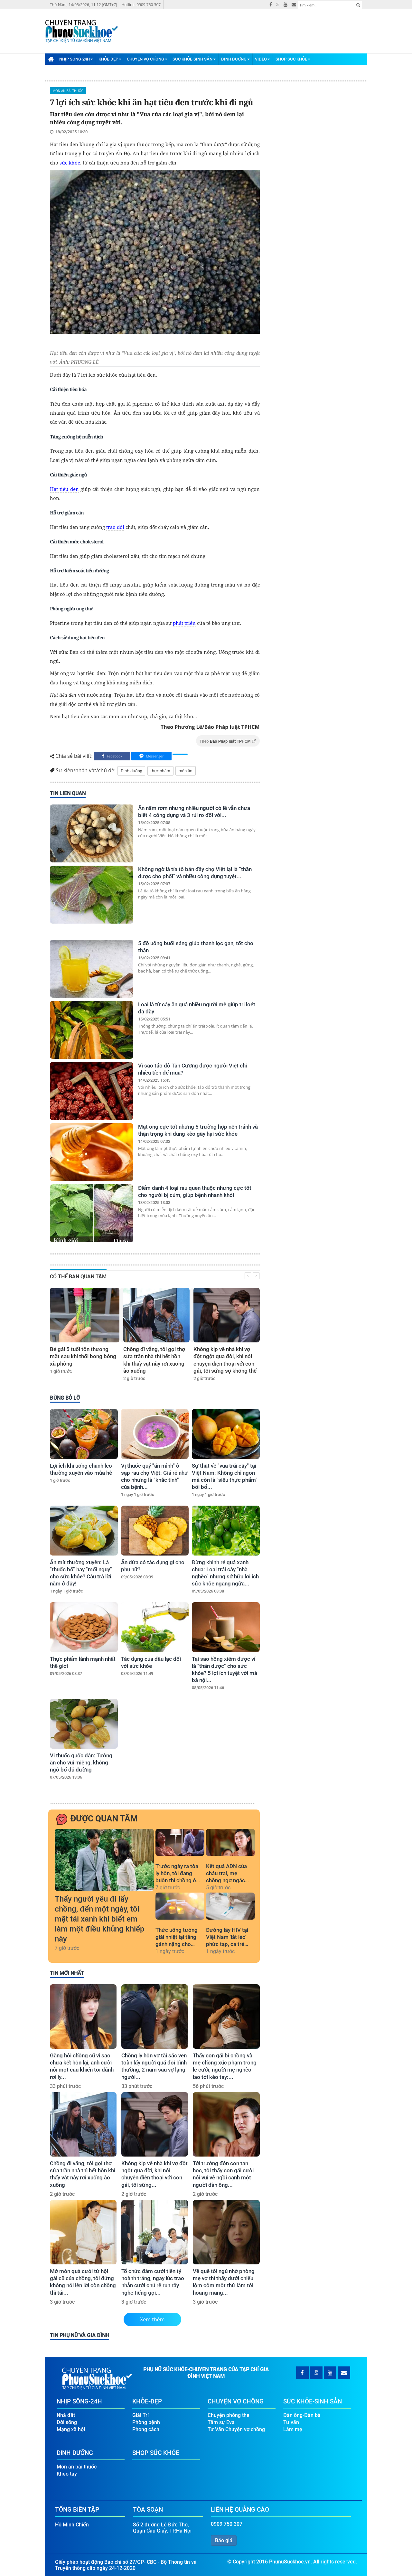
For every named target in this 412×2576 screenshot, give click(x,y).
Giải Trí (140, 2412)
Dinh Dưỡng (235, 59)
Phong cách (145, 2426)
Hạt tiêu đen (64, 489)
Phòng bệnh (146, 2419)
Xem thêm (152, 2319)
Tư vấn (291, 2419)
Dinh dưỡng (131, 771)
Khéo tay (67, 2471)
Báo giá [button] (223, 2537)
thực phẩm (160, 771)
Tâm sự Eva (221, 2419)
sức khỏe (70, 162)
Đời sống (67, 2419)
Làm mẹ (292, 2426)
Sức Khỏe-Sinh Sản (194, 59)
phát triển (184, 623)
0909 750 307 (226, 2521)
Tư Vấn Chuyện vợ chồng (236, 2426)
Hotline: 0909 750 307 (141, 4)
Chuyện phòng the (228, 2412)
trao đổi (115, 527)
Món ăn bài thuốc (67, 91)
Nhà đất (66, 2412)
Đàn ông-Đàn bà (302, 2412)
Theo (228, 741)
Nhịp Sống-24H (76, 59)
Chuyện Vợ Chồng (147, 59)
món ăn (185, 771)
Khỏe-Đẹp (109, 59)
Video (262, 59)
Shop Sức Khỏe (293, 59)
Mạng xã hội (71, 2426)
